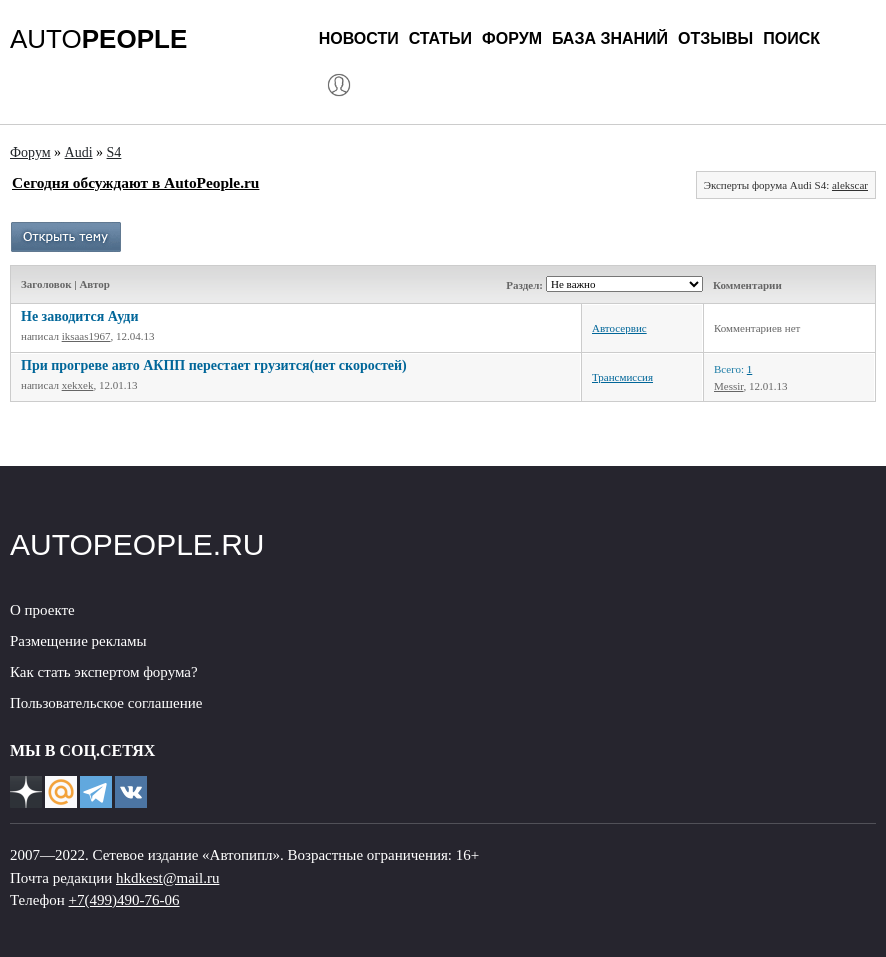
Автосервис (619, 328)
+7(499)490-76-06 (124, 900)
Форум (512, 38)
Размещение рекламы (78, 641)
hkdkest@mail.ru (167, 878)
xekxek (78, 385)
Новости (359, 38)
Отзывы (715, 38)
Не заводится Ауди (79, 316)
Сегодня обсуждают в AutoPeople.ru (135, 182)
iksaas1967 (86, 336)
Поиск (791, 38)
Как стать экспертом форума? (104, 672)
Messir (729, 386)
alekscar (850, 185)
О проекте (42, 610)
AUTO (98, 39)
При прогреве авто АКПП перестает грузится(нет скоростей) (214, 365)
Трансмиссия (622, 377)
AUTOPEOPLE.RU (137, 544)
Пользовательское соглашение (106, 703)
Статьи (440, 38)
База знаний (610, 38)
